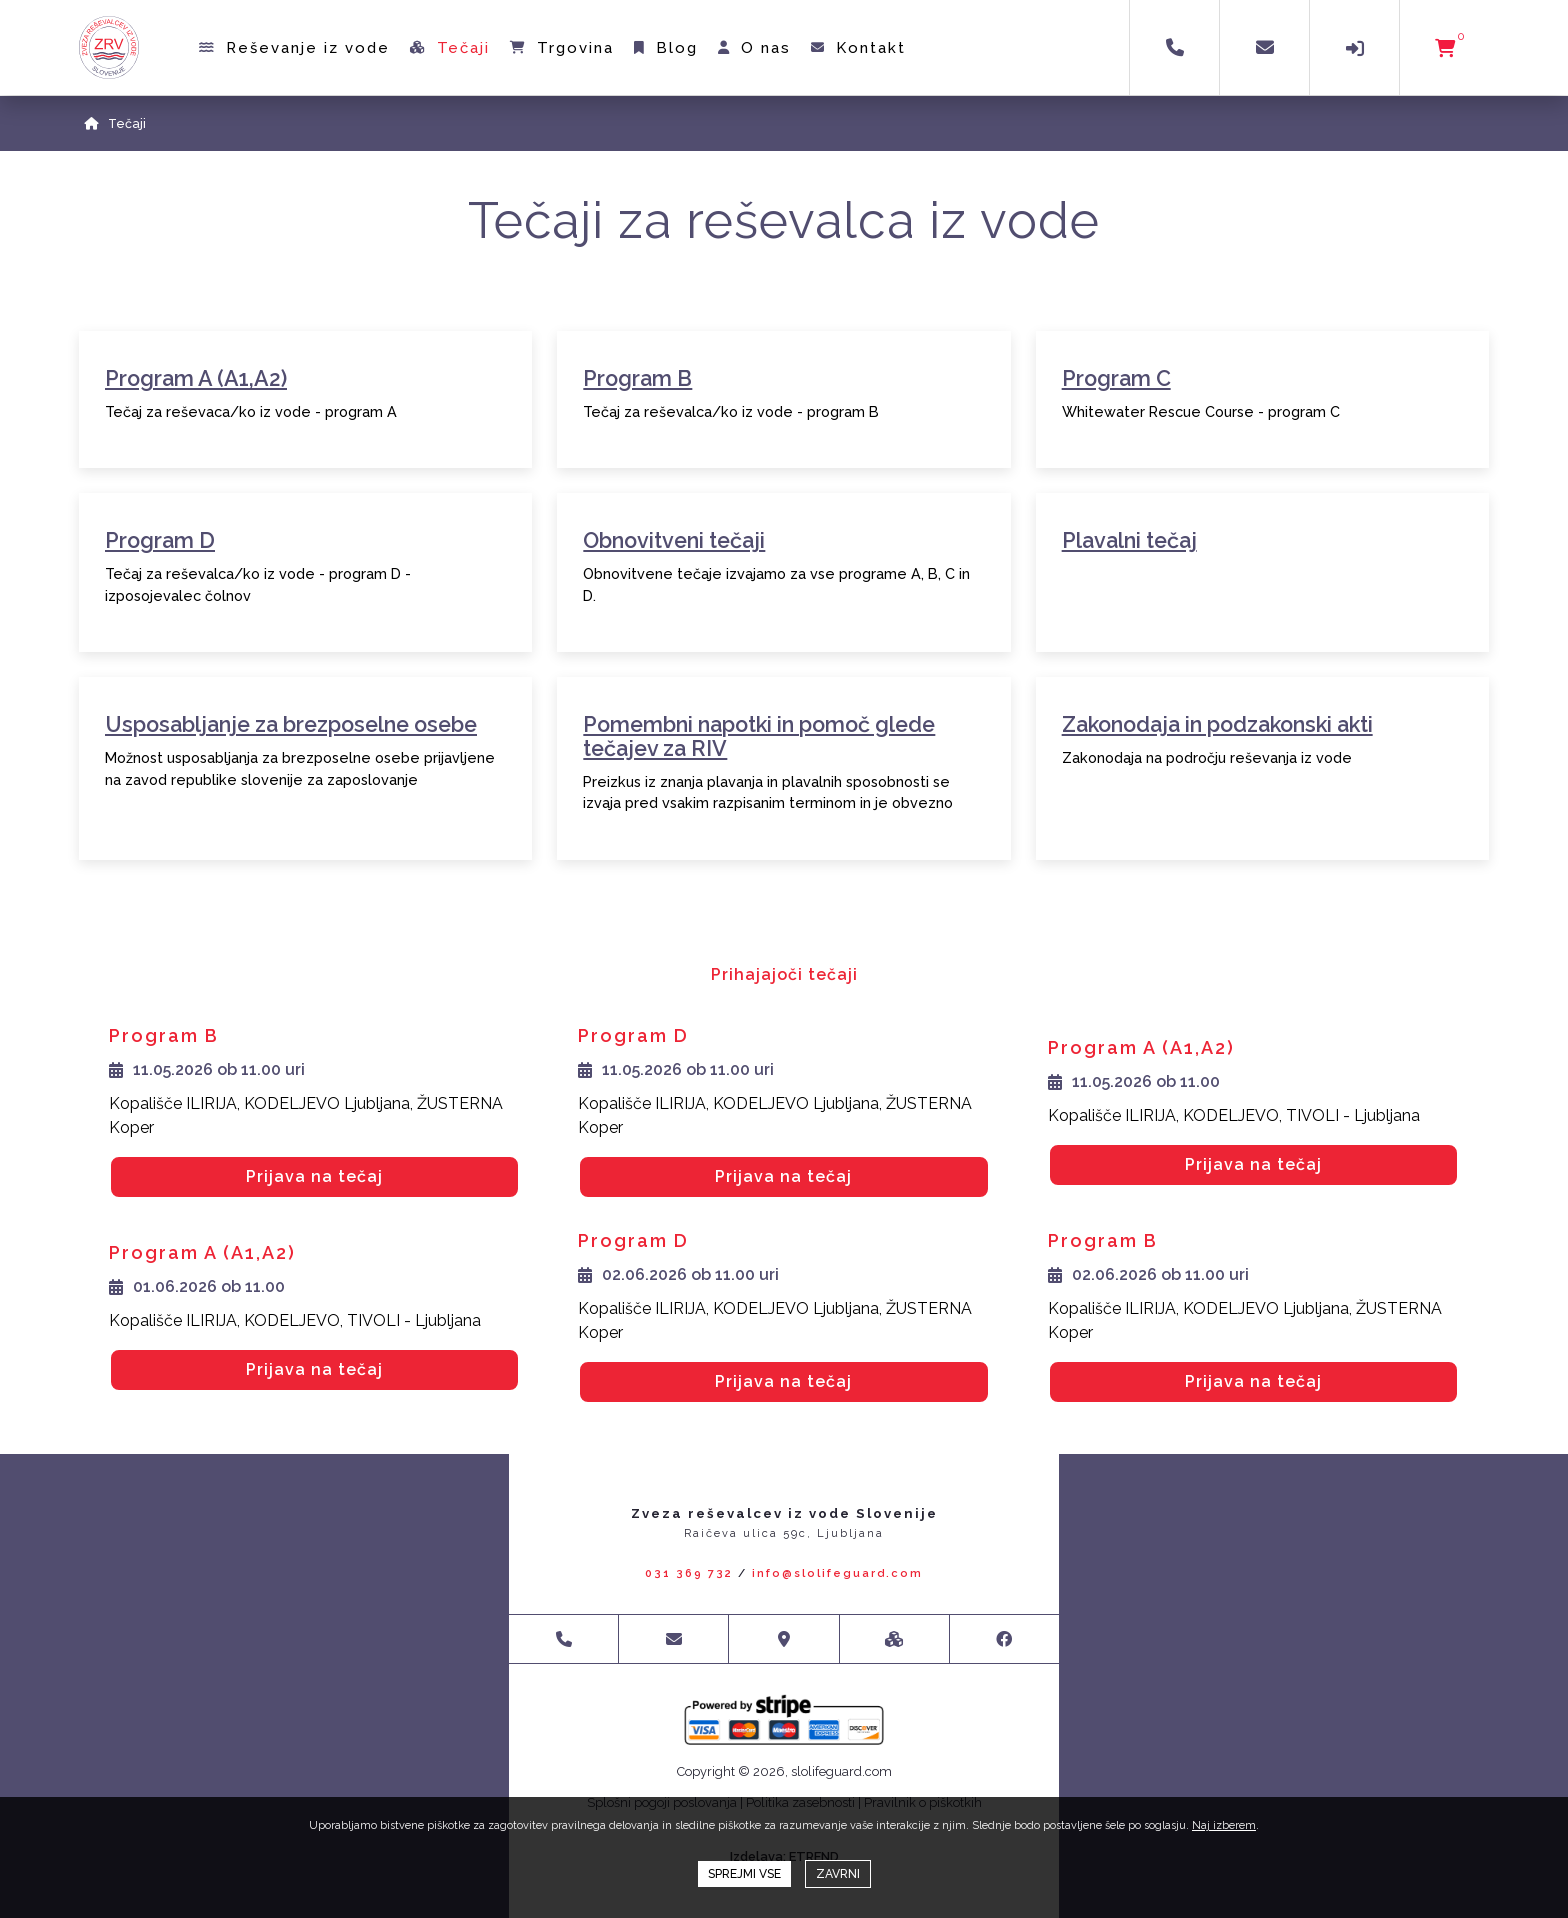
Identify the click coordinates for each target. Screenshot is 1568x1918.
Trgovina (563, 48)
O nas (755, 48)
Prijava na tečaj (314, 1176)
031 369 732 (689, 1573)
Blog (667, 48)
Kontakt (859, 48)
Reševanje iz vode (295, 48)
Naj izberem (1224, 1825)
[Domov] (91, 123)
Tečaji (451, 48)
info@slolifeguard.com (837, 1573)
